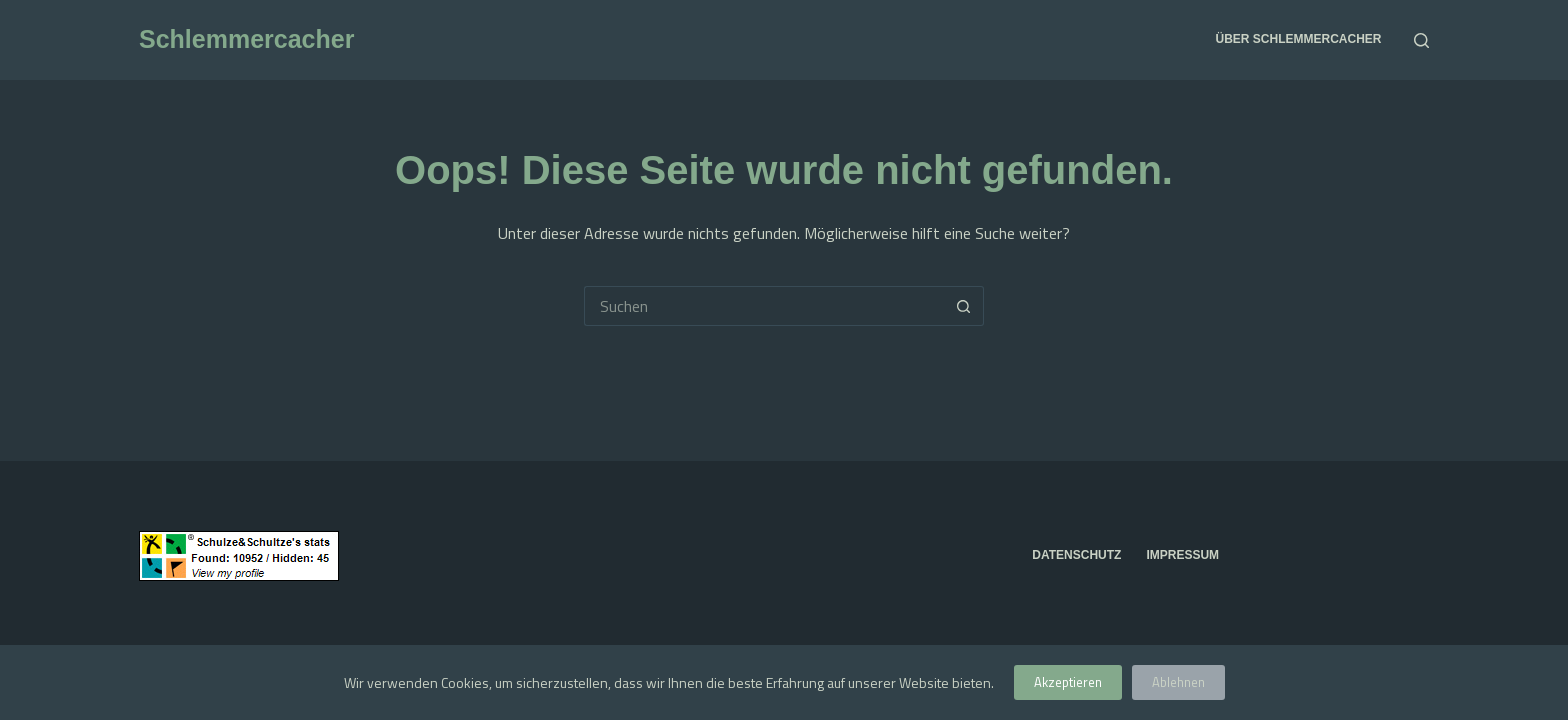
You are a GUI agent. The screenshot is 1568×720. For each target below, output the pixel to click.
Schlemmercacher (246, 39)
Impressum (1182, 555)
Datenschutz (1076, 555)
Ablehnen (1178, 682)
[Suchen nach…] (764, 306)
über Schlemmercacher (1298, 39)
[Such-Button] (964, 306)
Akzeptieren (1068, 682)
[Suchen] (1421, 40)
